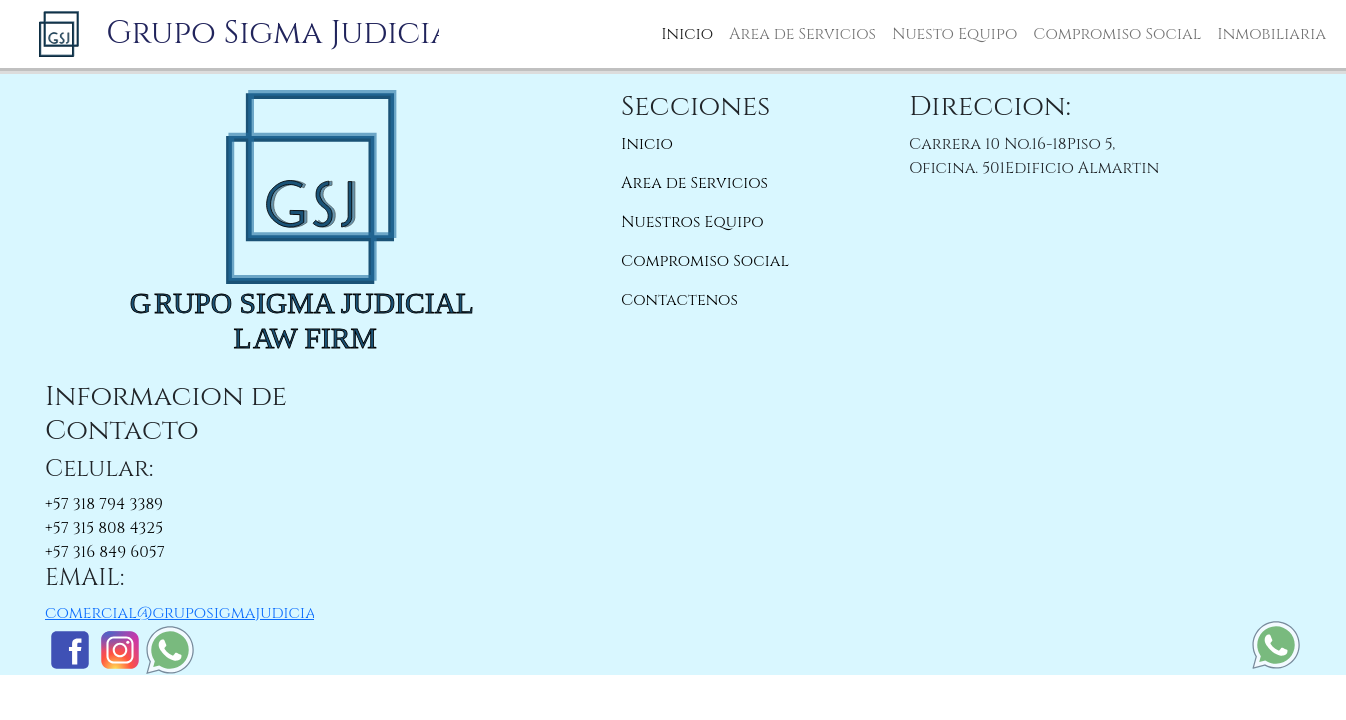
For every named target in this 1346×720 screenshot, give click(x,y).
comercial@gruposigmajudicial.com (205, 613)
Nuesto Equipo (954, 34)
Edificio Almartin (1082, 168)
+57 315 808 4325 (104, 528)
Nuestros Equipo (692, 222)
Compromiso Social (1117, 34)
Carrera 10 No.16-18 (988, 144)
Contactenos (679, 300)
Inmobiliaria (1271, 34)
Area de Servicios (802, 34)
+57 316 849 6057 (105, 552)
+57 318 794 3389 (104, 504)
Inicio (687, 34)
